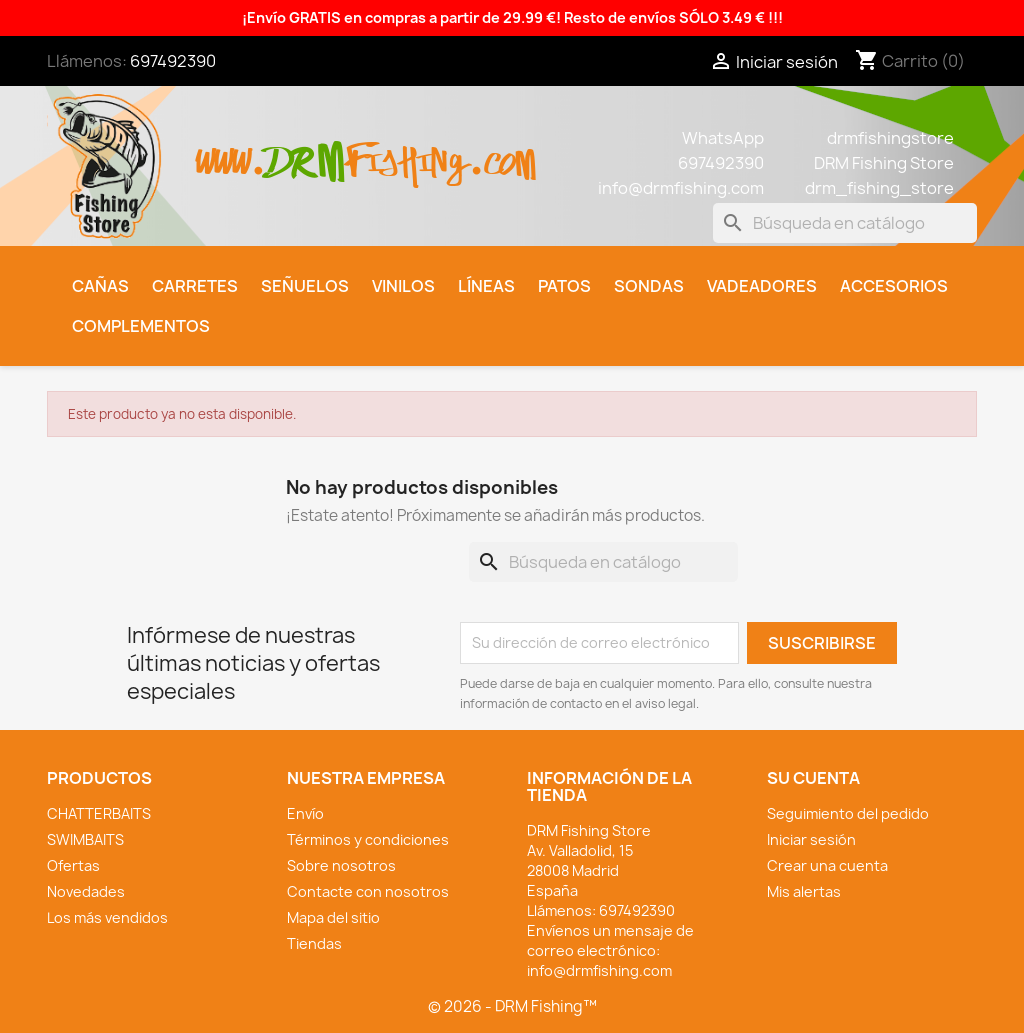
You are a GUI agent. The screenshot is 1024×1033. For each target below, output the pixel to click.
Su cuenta (813, 778)
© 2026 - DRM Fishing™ (512, 1006)
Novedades (86, 891)
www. (231, 151)
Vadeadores (762, 286)
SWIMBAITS (85, 839)
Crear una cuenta (827, 865)
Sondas (649, 286)
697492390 (173, 61)
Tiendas (314, 943)
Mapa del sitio (333, 917)
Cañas (100, 286)
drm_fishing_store (879, 188)
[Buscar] (845, 223)
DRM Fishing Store (884, 163)
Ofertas (73, 865)
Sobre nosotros (341, 865)
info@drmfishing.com (681, 188)
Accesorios (894, 286)
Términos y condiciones (368, 839)
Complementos (141, 326)
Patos (564, 286)
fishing (407, 151)
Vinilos (403, 286)
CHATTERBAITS (99, 813)
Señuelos (305, 286)
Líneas (486, 286)
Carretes (195, 286)
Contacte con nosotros (368, 891)
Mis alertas (804, 891)
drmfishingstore (890, 138)
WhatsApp (723, 138)
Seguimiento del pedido (848, 813)
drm (306, 145)
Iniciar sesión (811, 839)
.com (502, 151)
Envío (305, 813)
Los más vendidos (107, 917)
